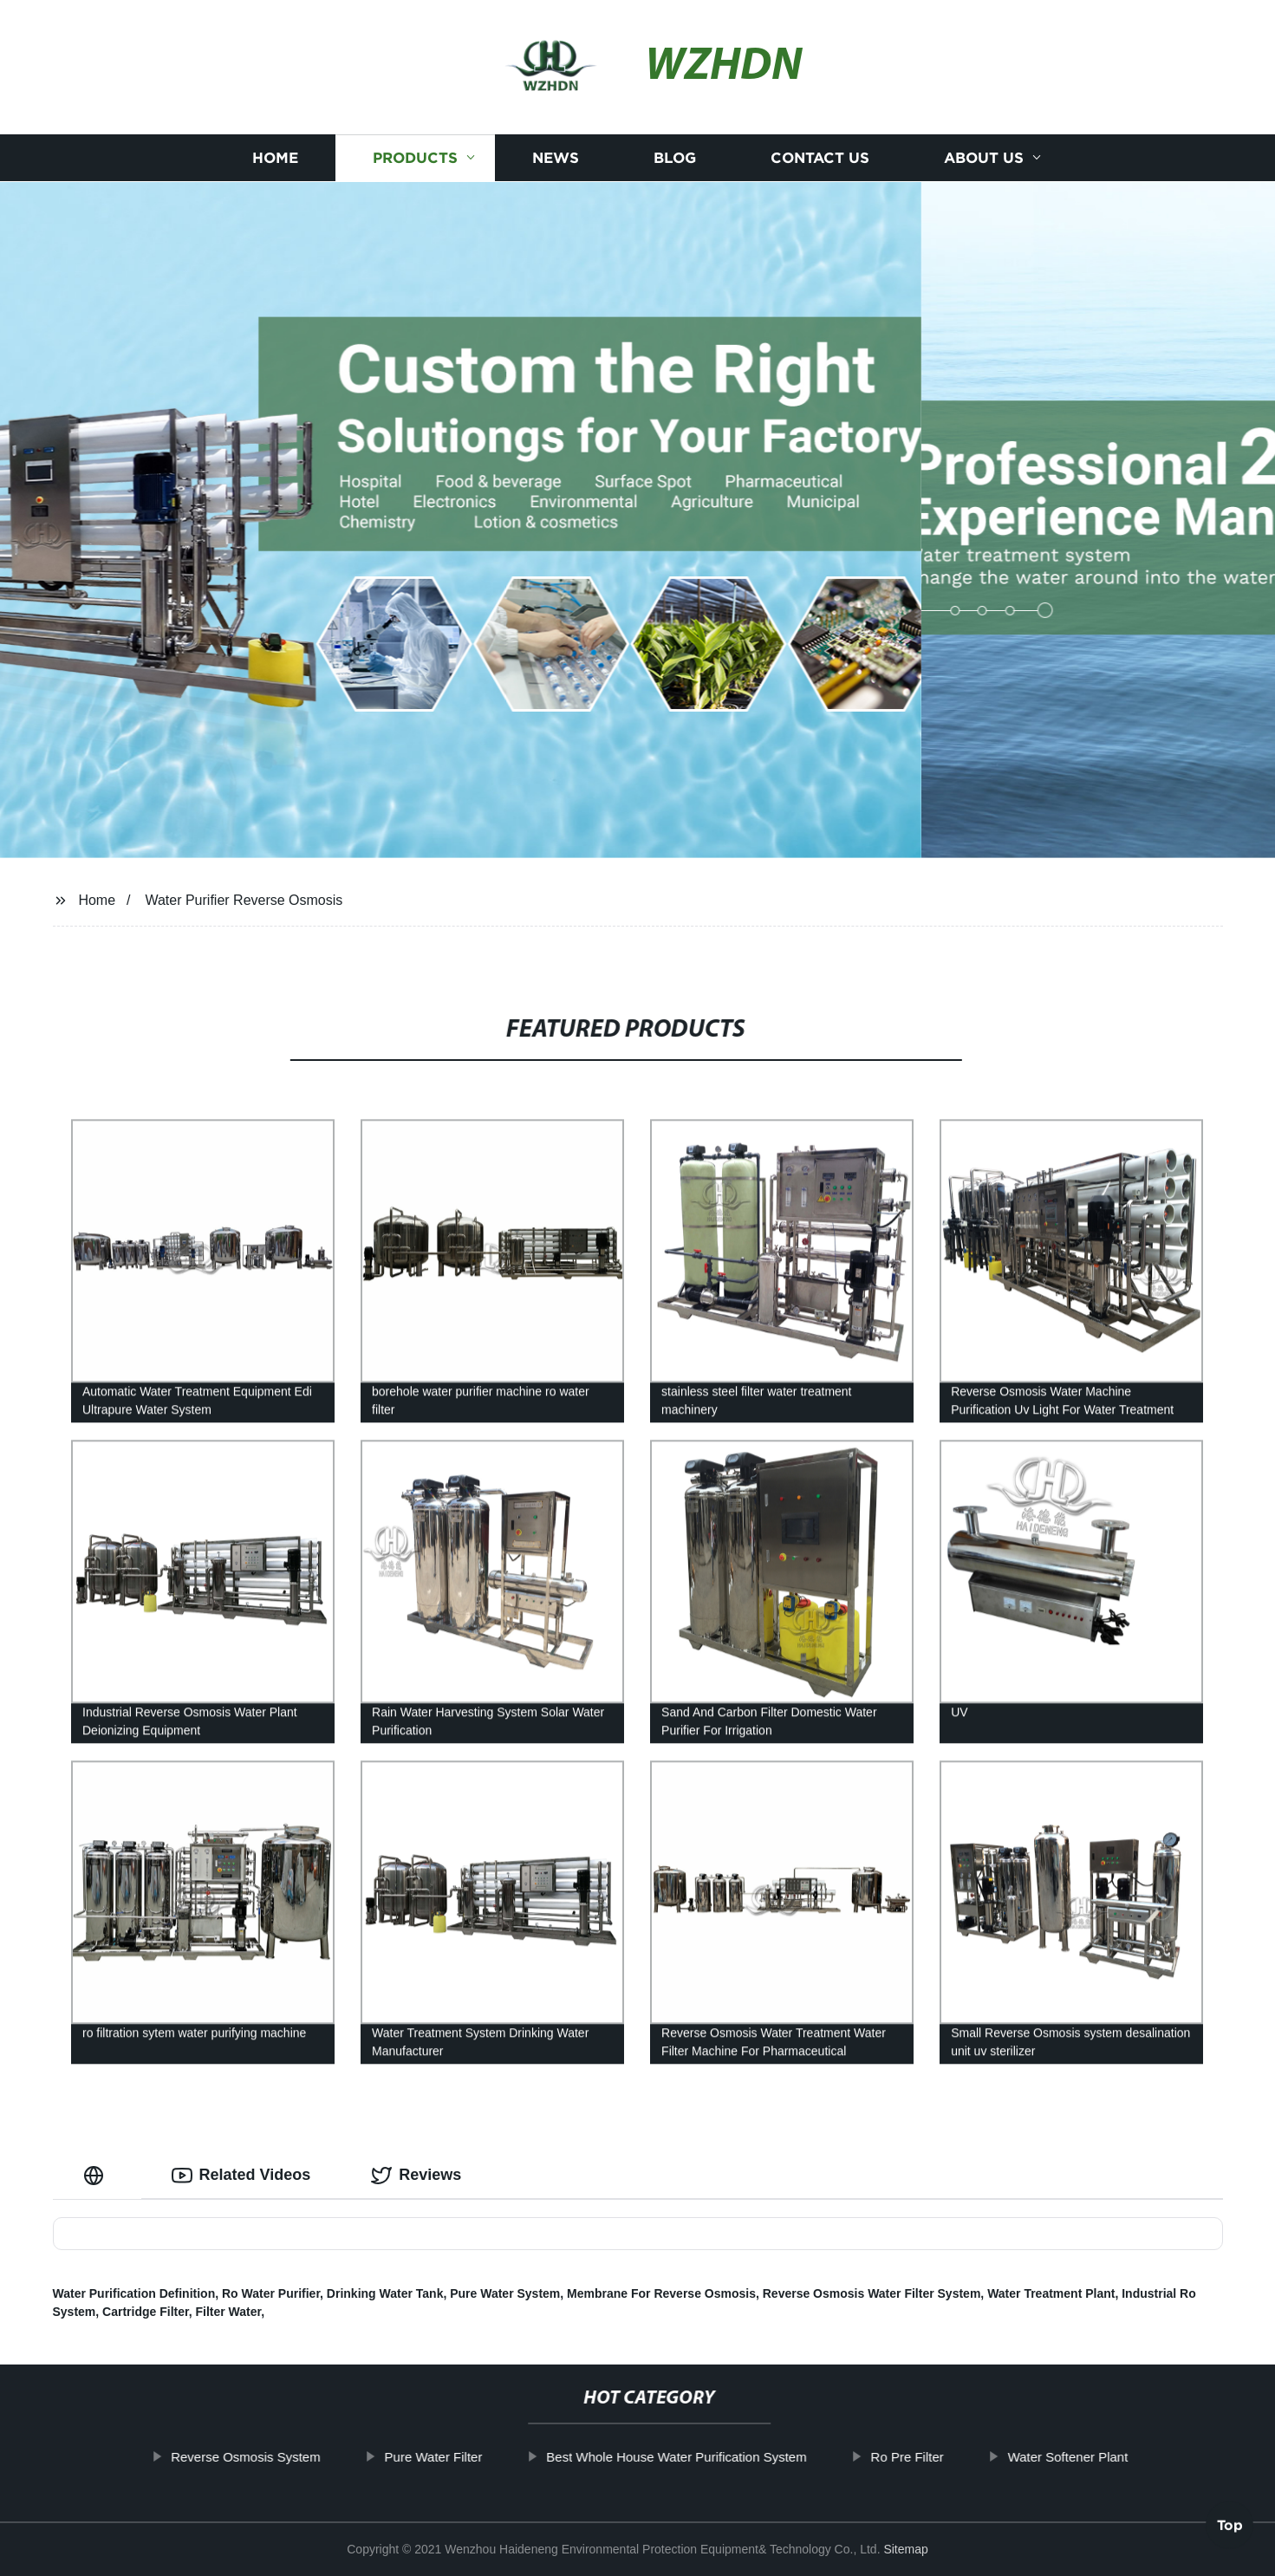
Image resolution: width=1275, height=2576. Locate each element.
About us (984, 158)
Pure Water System (505, 2293)
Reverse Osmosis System (297, 2456)
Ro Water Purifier (271, 2293)
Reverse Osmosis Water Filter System (872, 2293)
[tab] (97, 2175)
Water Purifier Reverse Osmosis (243, 900)
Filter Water (228, 2312)
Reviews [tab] (416, 2175)
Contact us (820, 158)
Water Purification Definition (134, 2293)
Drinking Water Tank (385, 2293)
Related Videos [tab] (241, 2175)
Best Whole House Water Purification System (727, 2456)
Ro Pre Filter (958, 2456)
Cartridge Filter (145, 2312)
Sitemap (905, 2549)
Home (275, 158)
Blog (675, 158)
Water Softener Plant (1119, 2456)
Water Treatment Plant (1051, 2293)
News (555, 158)
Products (415, 158)
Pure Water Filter (485, 2456)
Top (1230, 2529)
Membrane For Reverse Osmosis (661, 2293)
